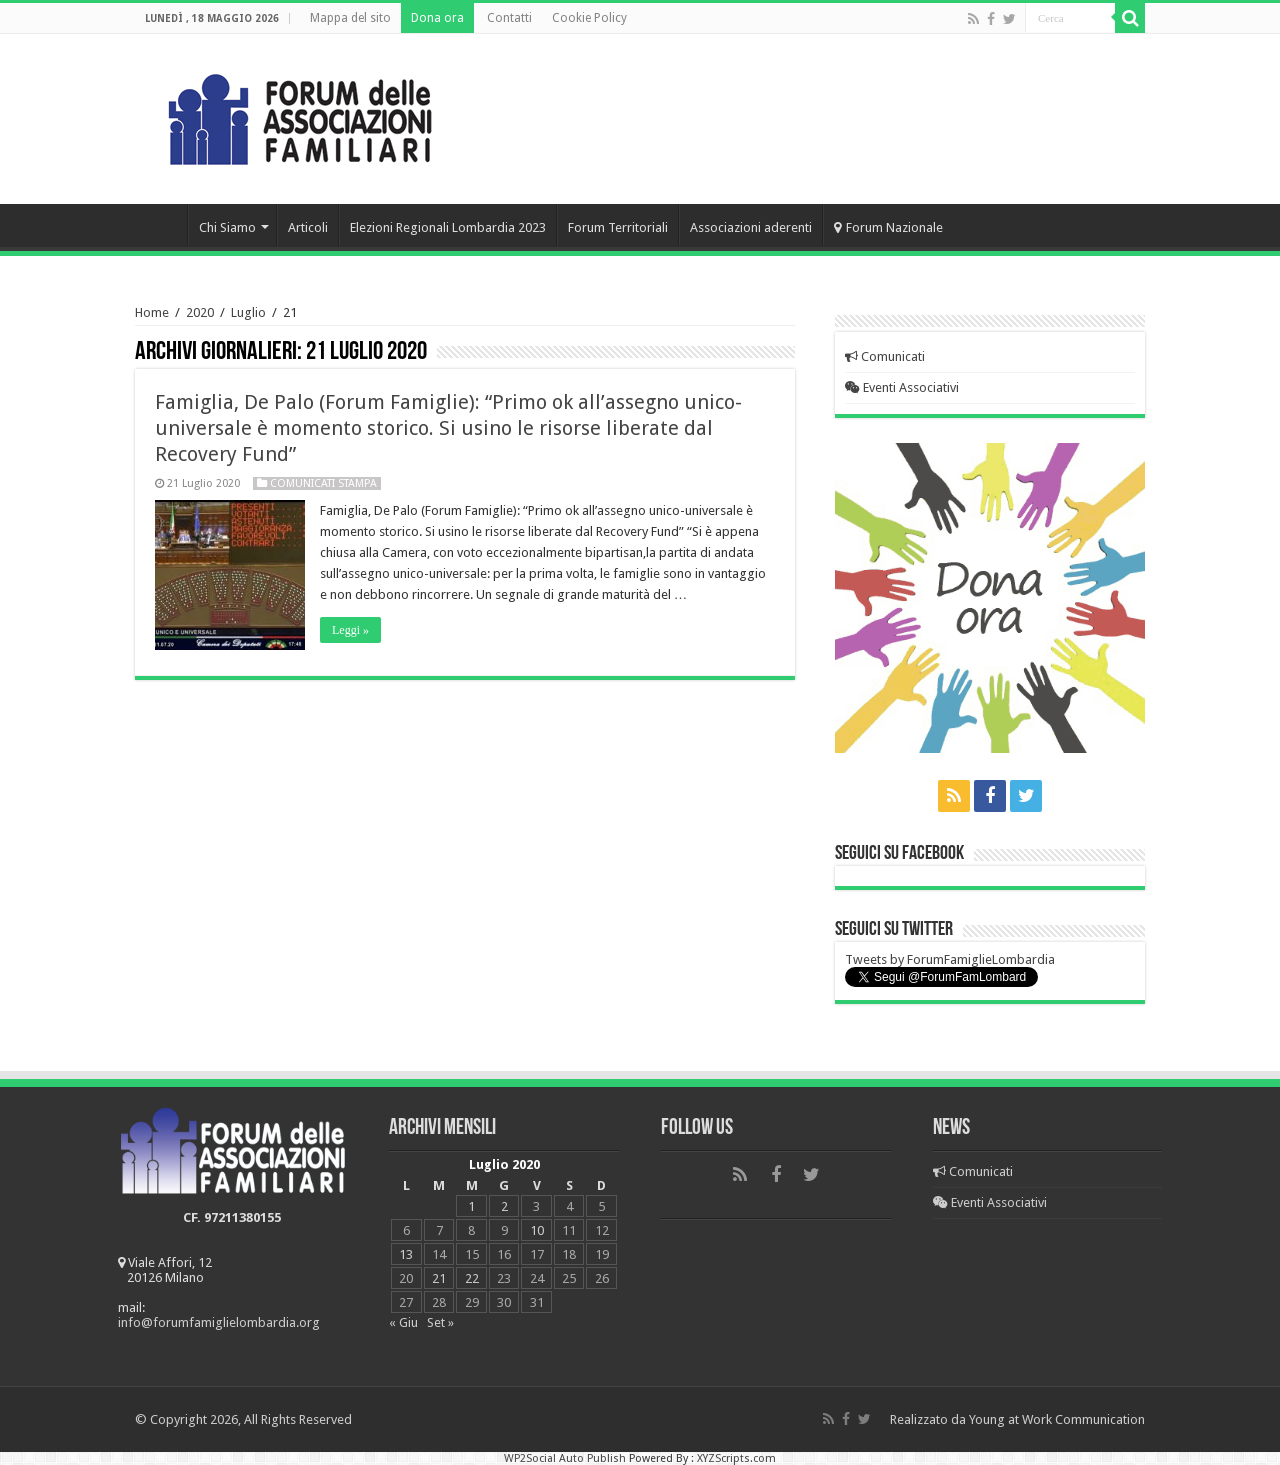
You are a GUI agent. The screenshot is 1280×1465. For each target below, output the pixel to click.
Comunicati (885, 356)
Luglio (248, 312)
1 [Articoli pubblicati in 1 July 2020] (471, 1206)
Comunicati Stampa (323, 483)
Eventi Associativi (902, 387)
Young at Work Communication (1057, 1419)
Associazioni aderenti (751, 227)
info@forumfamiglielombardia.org (219, 1322)
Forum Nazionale (888, 227)
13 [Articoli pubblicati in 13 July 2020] (406, 1254)
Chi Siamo (227, 227)
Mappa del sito (350, 18)
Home (161, 225)
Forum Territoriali (618, 227)
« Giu (403, 1322)
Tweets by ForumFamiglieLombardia (950, 959)
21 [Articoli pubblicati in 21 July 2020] (439, 1278)
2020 (200, 312)
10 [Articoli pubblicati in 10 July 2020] (537, 1230)
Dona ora (437, 18)
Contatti (509, 18)
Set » (440, 1322)
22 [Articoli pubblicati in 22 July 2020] (472, 1278)
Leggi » (350, 630)
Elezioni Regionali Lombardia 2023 (448, 227)
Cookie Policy (589, 18)
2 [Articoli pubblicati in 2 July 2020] (504, 1206)
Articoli (308, 227)
